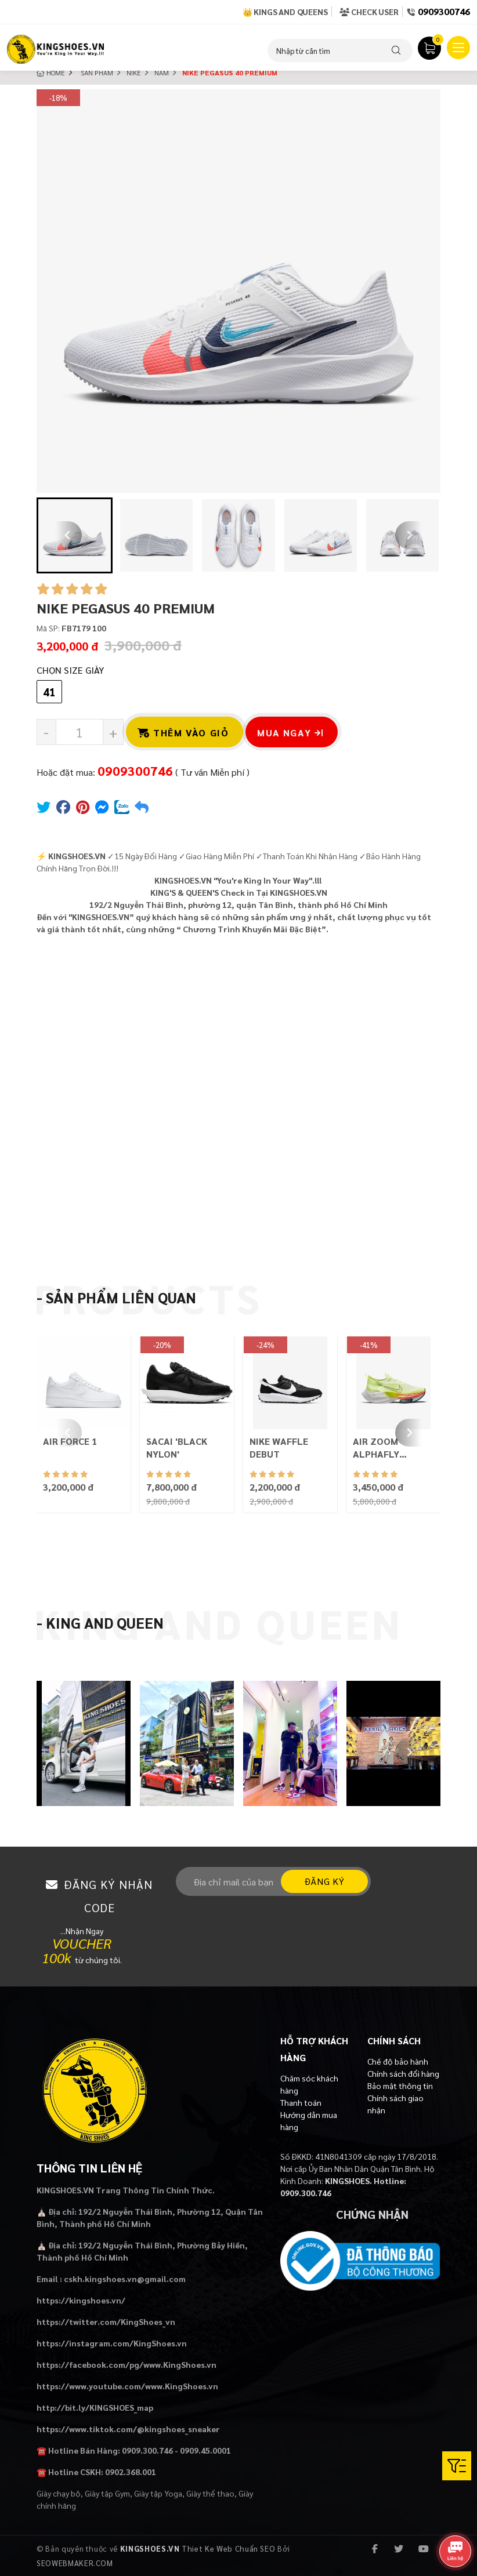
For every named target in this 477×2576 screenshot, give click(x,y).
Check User (369, 11)
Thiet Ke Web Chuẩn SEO (228, 2548)
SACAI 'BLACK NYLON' (176, 1447)
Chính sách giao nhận (395, 2103)
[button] (156, 535)
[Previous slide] (68, 1433)
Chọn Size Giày (70, 669)
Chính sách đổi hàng (403, 2073)
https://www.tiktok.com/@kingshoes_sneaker (128, 2429)
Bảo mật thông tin (400, 2085)
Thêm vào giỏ (183, 732)
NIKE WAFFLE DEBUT (279, 1447)
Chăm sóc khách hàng (309, 2084)
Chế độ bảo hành (397, 2061)
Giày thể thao (210, 2493)
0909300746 (444, 11)
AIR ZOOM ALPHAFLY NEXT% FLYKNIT (390, 1447)
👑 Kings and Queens (285, 11)
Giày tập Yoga (158, 2493)
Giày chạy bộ (59, 2493)
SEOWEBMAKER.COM (75, 2563)
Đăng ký (324, 1881)
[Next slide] (409, 535)
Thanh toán (300, 2102)
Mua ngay (290, 732)
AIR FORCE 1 (70, 1441)
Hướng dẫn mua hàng (308, 2120)
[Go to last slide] (68, 535)
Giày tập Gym (107, 2493)
